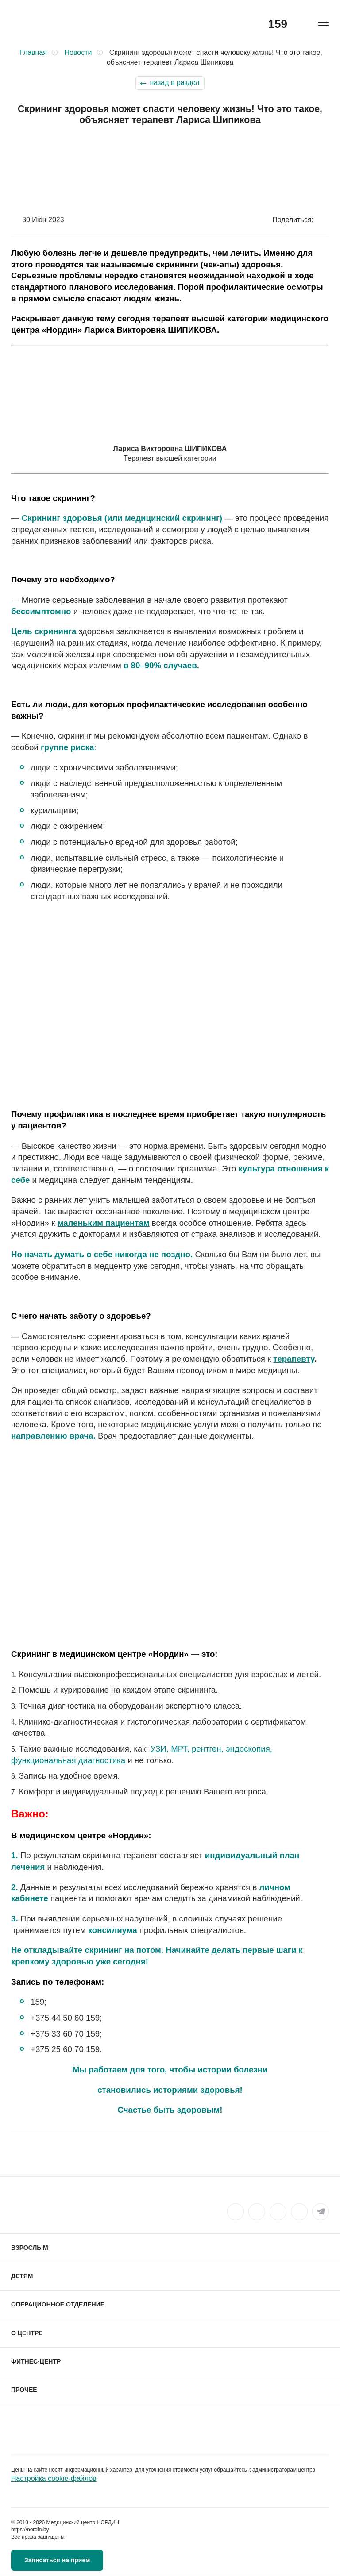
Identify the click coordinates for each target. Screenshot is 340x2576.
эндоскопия (248, 1748)
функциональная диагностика (68, 1760)
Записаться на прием (57, 2560)
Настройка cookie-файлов (54, 2478)
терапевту (293, 1358)
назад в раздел (174, 82)
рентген (205, 1748)
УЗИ (158, 1748)
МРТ (179, 1748)
